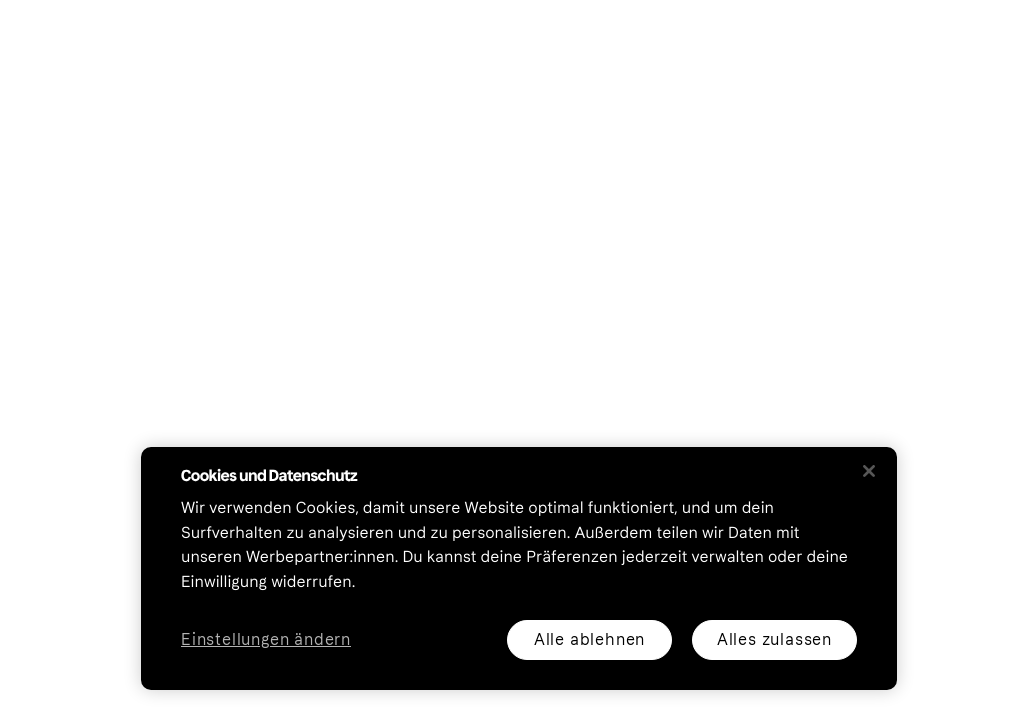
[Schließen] (869, 471)
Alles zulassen (774, 639)
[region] (519, 568)
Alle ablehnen (589, 639)
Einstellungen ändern (266, 640)
